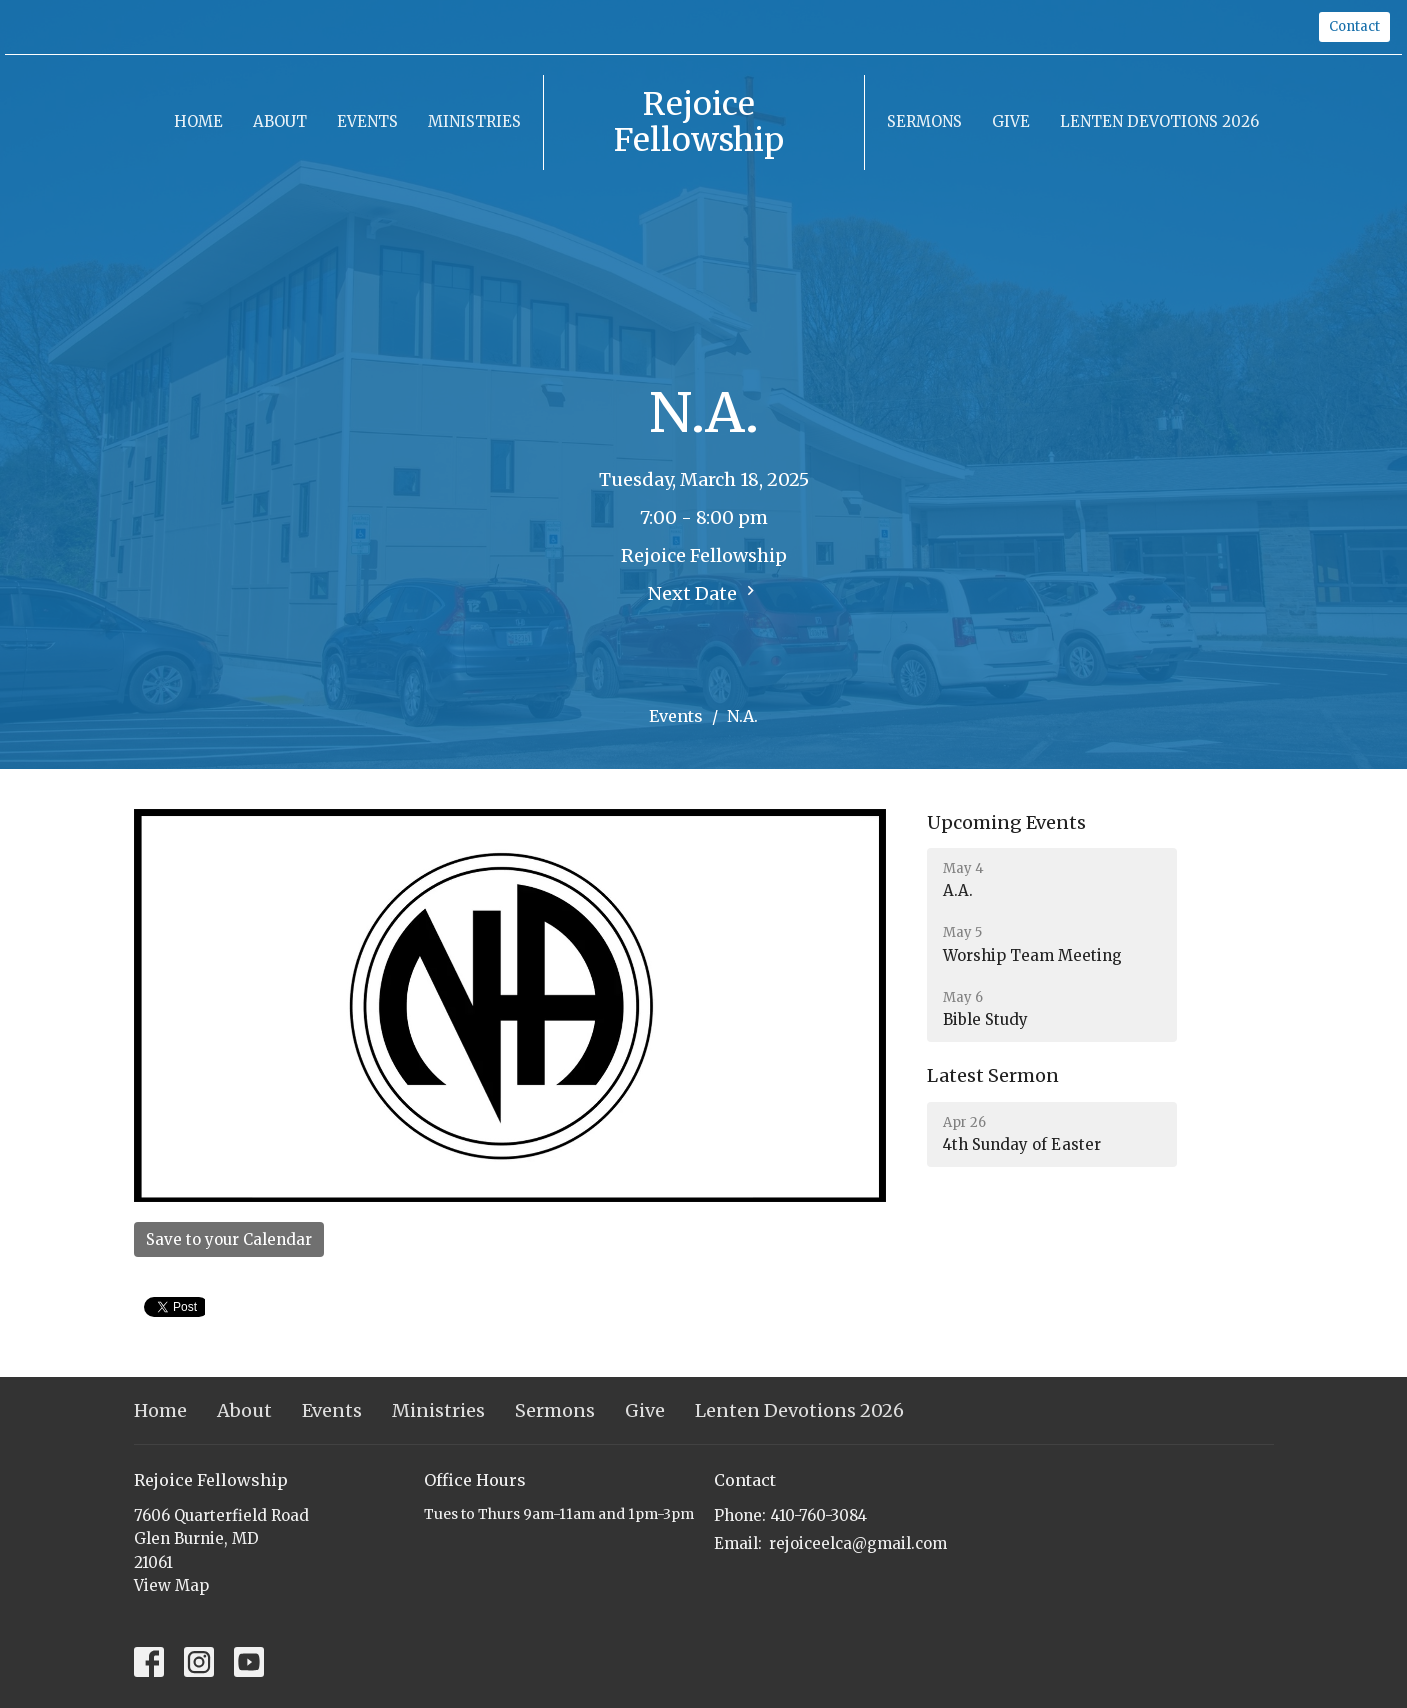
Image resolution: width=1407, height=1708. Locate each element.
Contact (1354, 26)
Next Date (704, 593)
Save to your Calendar (229, 1239)
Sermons (924, 121)
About (280, 121)
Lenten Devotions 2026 (1159, 121)
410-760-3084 (819, 1515)
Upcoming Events (1006, 822)
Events (367, 121)
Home (198, 121)
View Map (171, 1585)
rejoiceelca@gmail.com (858, 1543)
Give (1011, 121)
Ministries (474, 121)
